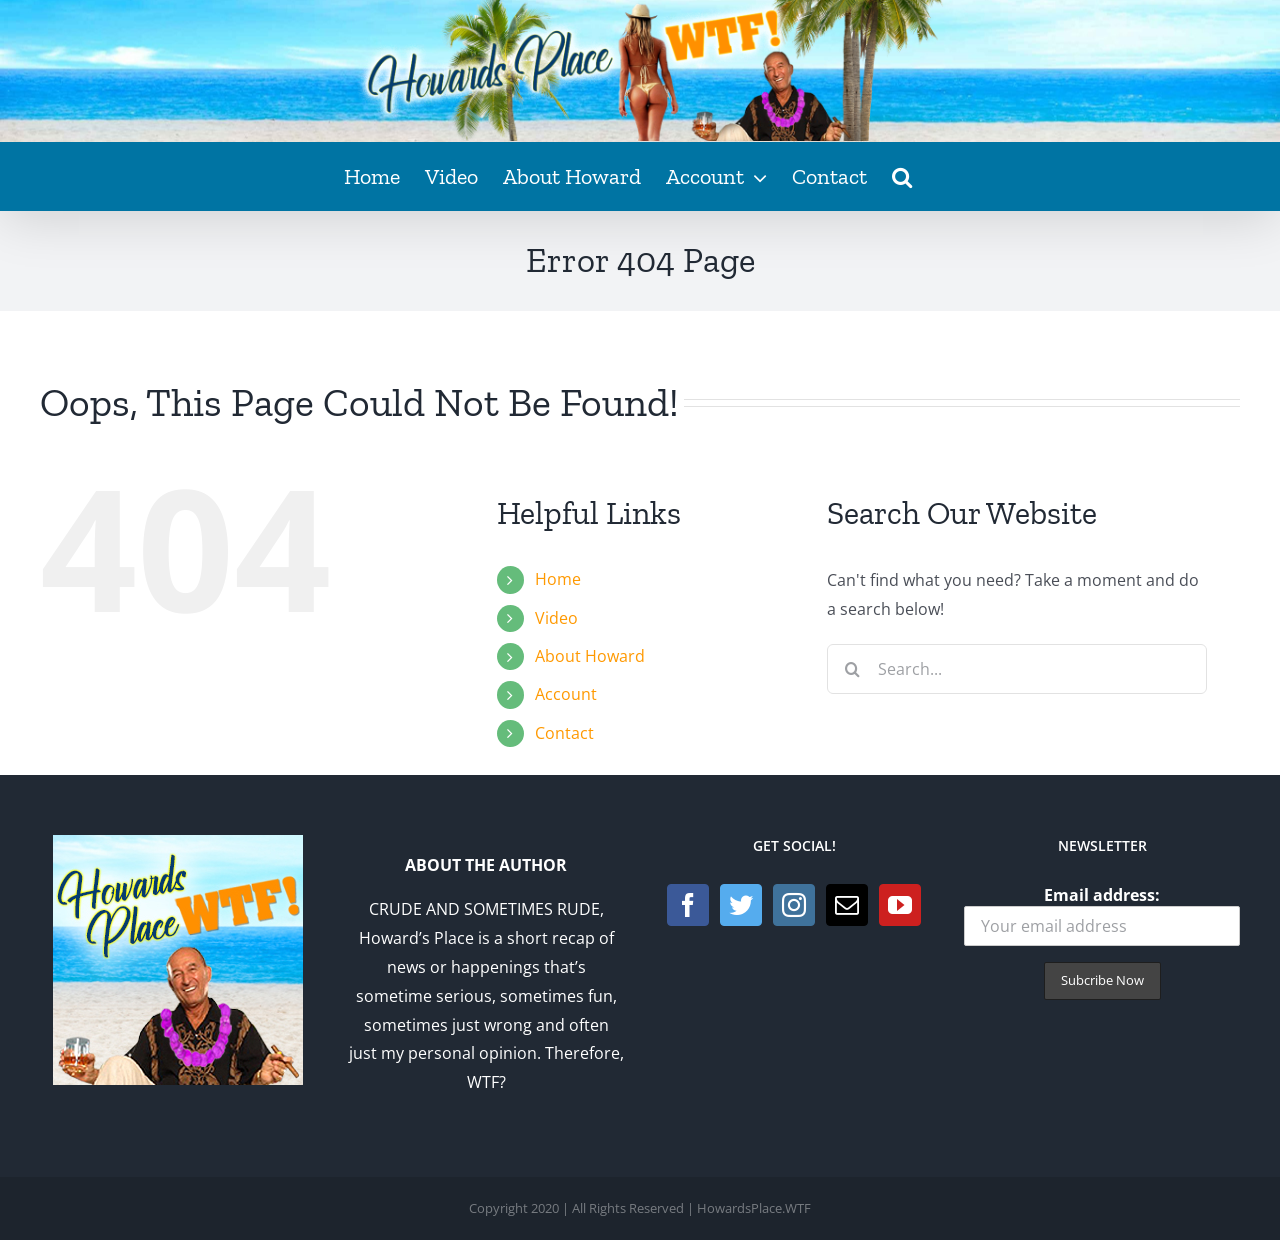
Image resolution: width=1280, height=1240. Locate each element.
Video (556, 618)
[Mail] (847, 905)
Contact (564, 733)
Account (566, 694)
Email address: (1102, 915)
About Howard (590, 656)
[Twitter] (741, 905)
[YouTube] (900, 905)
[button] (902, 176)
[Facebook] (688, 905)
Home (558, 579)
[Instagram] (794, 905)
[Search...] (1017, 669)
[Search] (852, 669)
